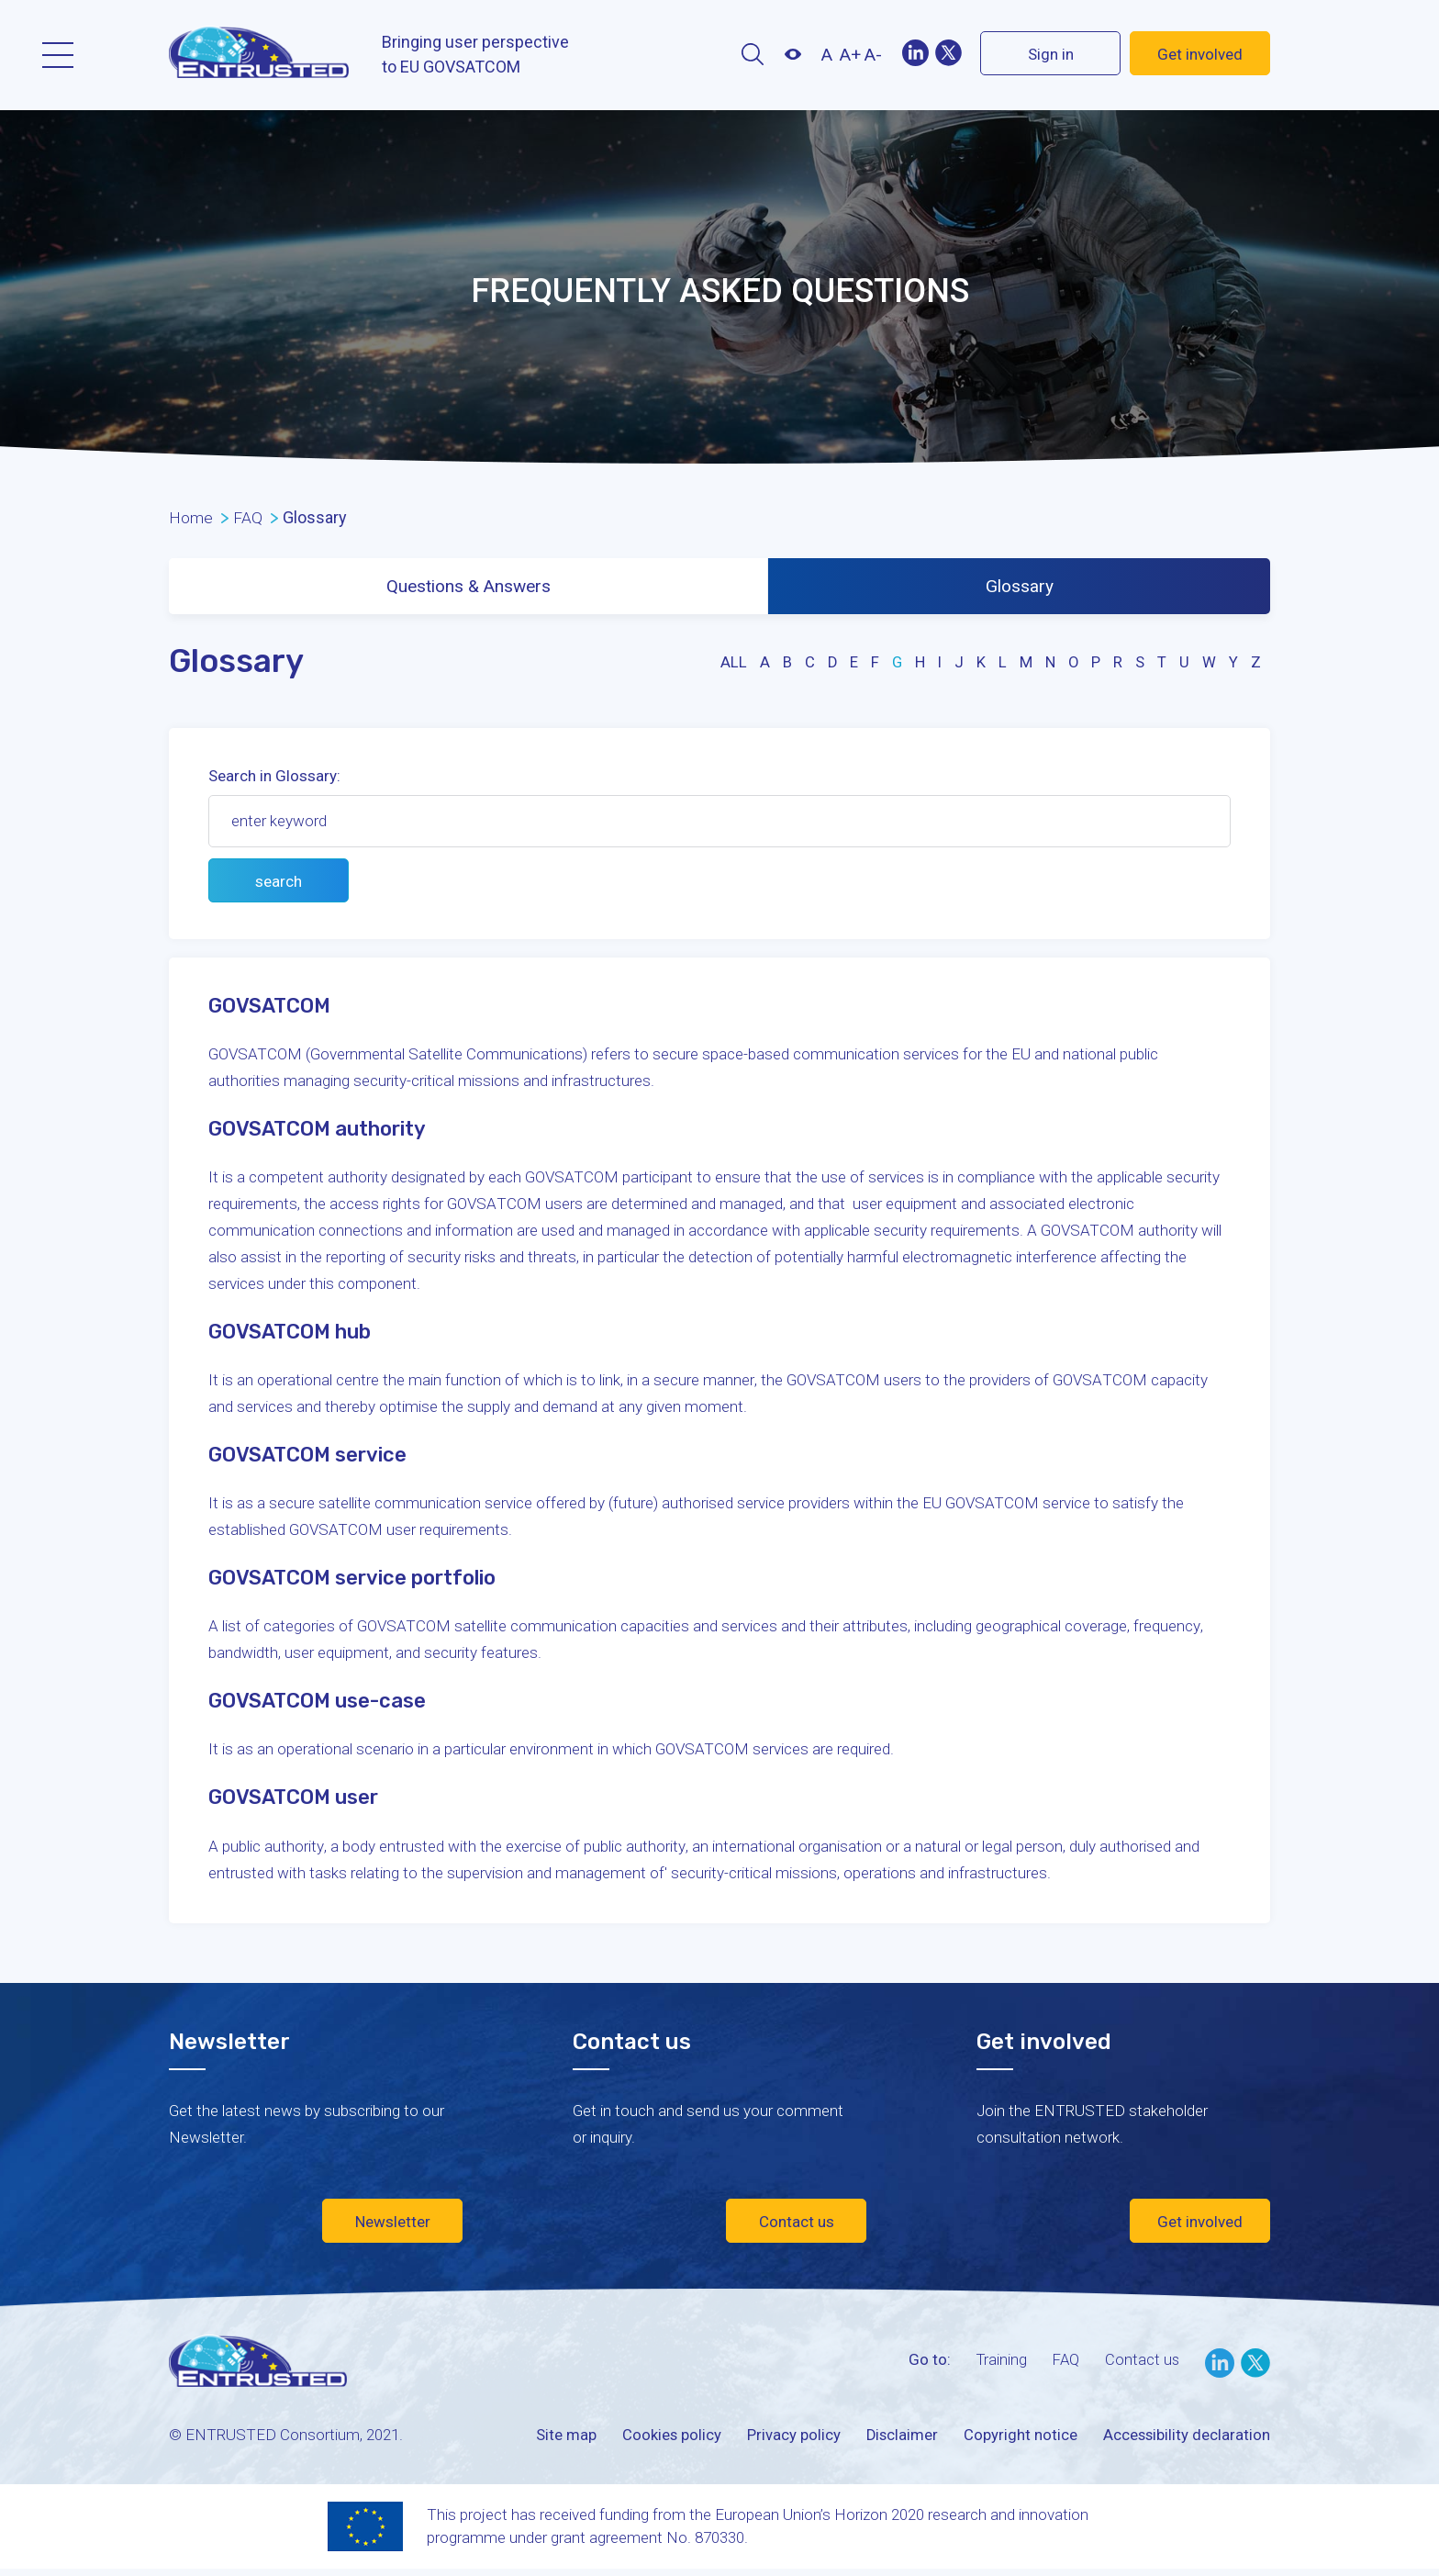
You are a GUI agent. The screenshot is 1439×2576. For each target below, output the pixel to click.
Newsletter (392, 2226)
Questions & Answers (469, 588)
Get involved (1200, 54)
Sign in (1051, 54)
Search (752, 54)
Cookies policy (668, 2439)
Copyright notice (1019, 2439)
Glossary (1020, 588)
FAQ (1064, 2364)
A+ (850, 54)
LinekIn (915, 52)
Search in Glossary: (274, 780)
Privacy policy (790, 2439)
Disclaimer (899, 2439)
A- (873, 54)
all (730, 666)
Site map (561, 2439)
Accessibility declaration (1185, 2439)
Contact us (796, 2226)
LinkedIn (1219, 2367)
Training (998, 2364)
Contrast (792, 54)
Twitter (948, 52)
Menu (58, 55)
